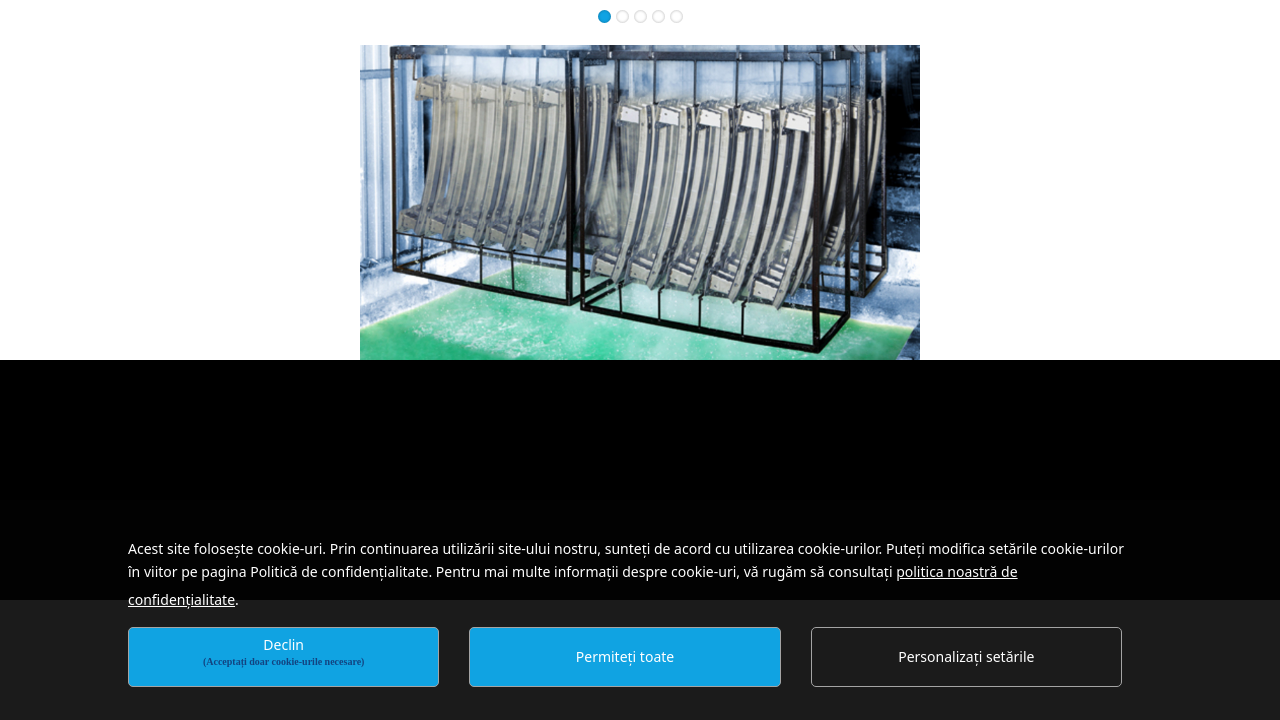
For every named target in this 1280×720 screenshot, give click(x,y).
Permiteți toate (625, 656)
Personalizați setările (966, 656)
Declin (284, 651)
